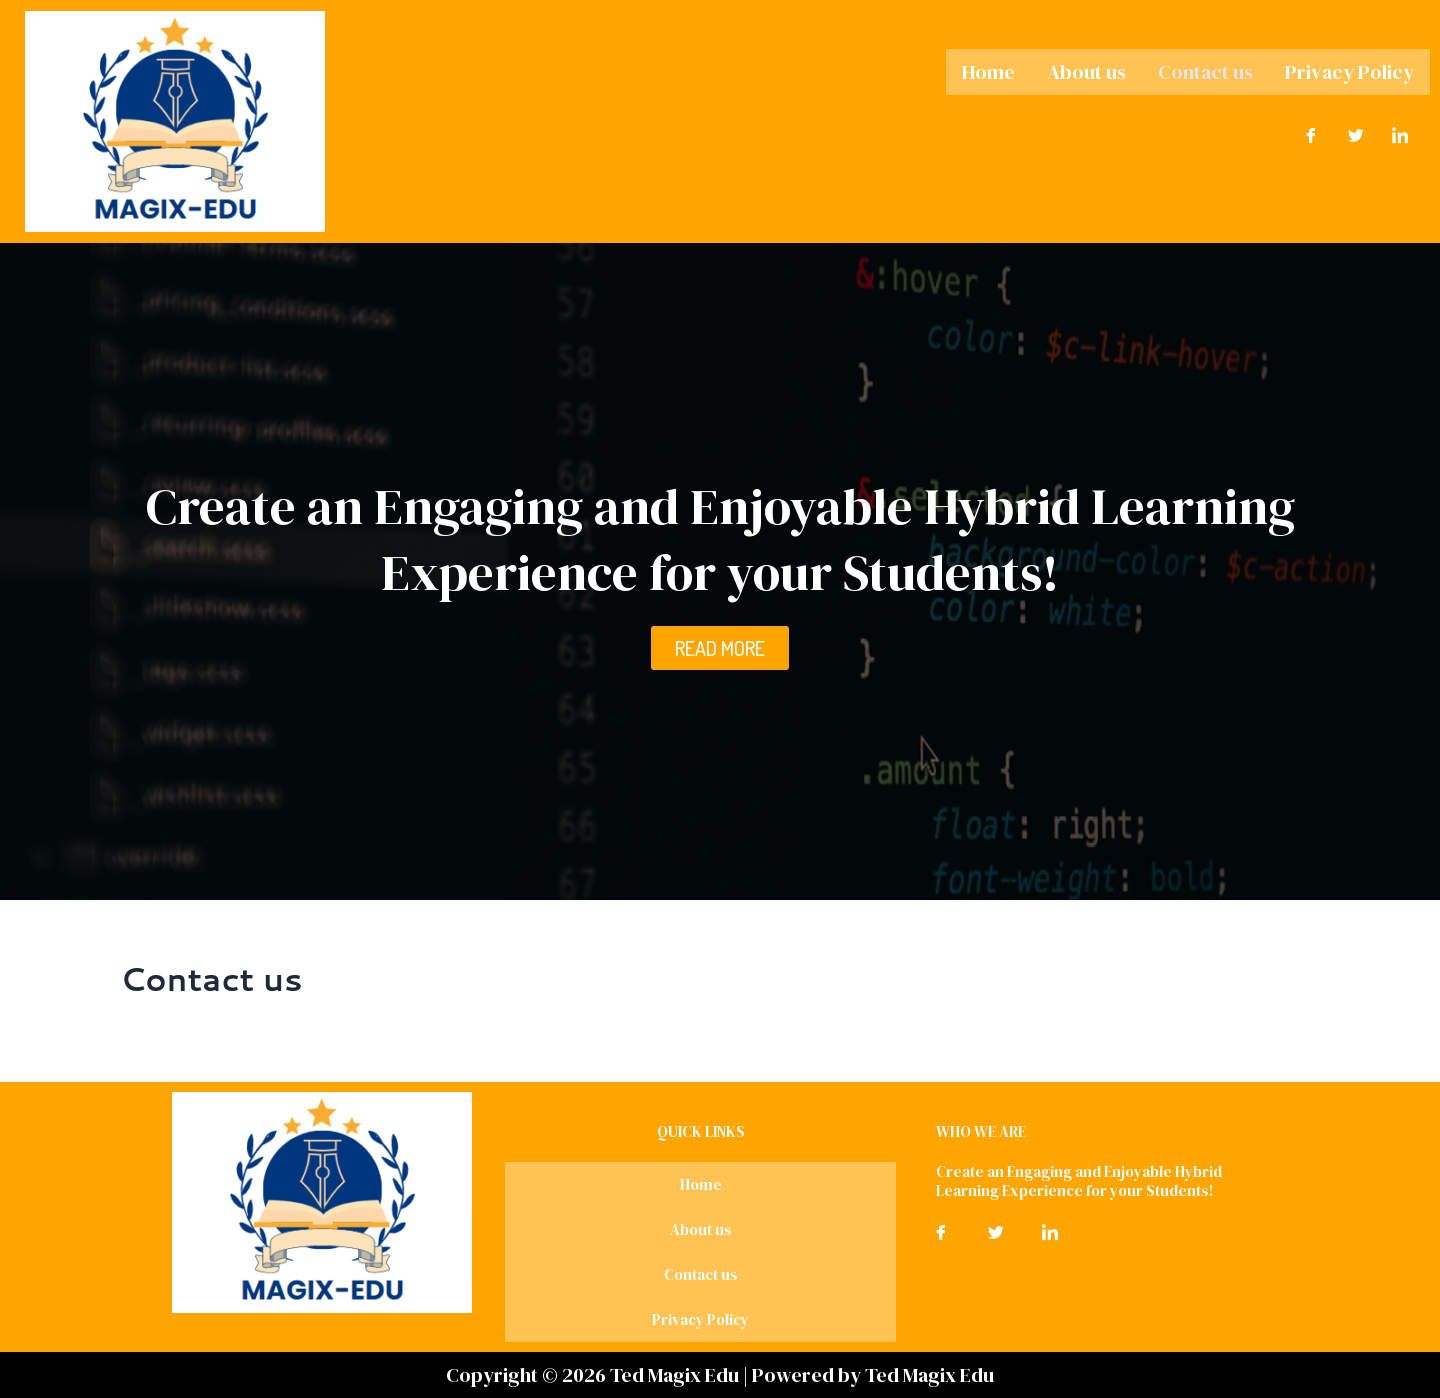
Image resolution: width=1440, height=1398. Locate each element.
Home (988, 71)
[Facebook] (1311, 133)
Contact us (1205, 71)
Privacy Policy (1349, 71)
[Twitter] (1356, 133)
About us (1086, 71)
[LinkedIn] (1400, 133)
